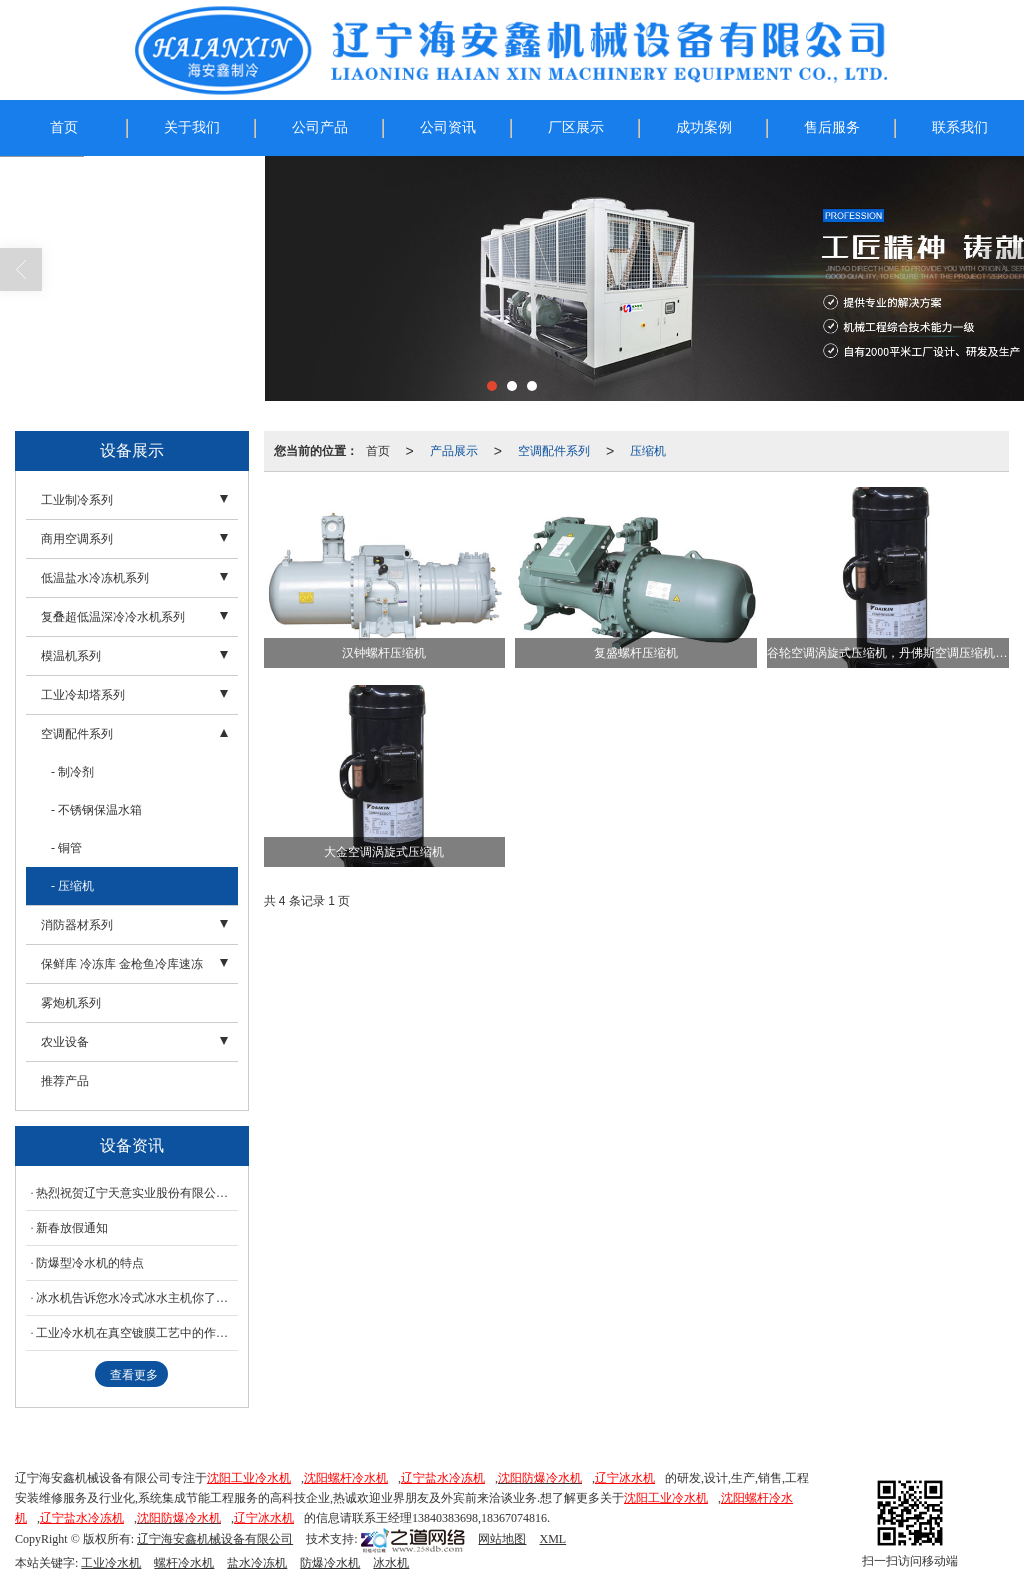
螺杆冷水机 (184, 1563)
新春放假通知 (72, 1228)
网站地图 (502, 1539)
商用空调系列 (77, 539)
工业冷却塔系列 (83, 695)
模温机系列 (71, 656)
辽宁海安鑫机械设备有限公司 (215, 1539)
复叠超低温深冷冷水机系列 (113, 617)
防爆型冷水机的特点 (90, 1263)
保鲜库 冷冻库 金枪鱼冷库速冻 (122, 964)
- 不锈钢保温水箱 (96, 810)
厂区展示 (576, 127)
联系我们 (960, 127)
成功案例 (704, 127)
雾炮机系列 (71, 1003)
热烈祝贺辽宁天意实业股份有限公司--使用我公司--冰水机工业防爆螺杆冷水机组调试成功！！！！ (137, 1193)
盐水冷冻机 (257, 1563)
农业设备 (65, 1042)
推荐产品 (65, 1081)
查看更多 (134, 1375)
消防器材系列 (77, 925)
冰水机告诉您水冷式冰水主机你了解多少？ (137, 1298)
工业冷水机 (111, 1563)
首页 (64, 127)
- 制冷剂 (72, 772)
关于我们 (192, 127)
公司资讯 (448, 127)
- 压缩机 (72, 886)
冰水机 (391, 1563)
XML (552, 1539)
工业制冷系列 (77, 500)
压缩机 (648, 451)
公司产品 (320, 127)
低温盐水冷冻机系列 (95, 578)
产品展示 (454, 451)
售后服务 (832, 127)
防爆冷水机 (330, 1563)
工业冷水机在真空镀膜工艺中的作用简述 (137, 1333)
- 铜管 (66, 848)
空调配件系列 (554, 451)
